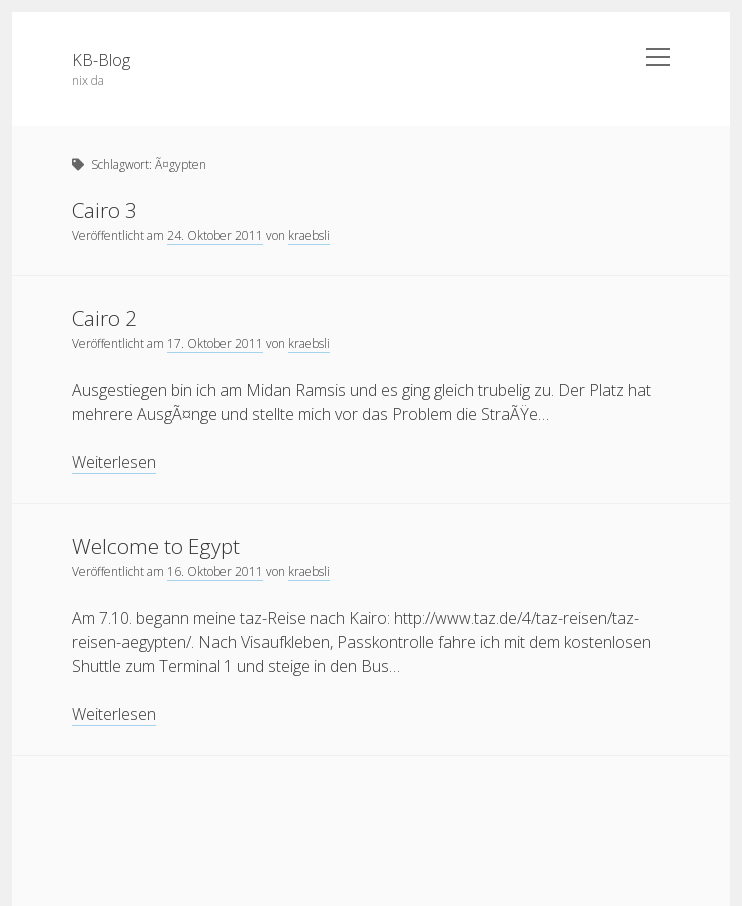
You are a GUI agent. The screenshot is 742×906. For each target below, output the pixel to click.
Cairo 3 (104, 210)
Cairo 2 (104, 318)
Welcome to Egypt (156, 546)
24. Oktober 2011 (215, 235)
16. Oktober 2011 (215, 571)
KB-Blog (101, 60)
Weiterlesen (114, 462)
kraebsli (309, 235)
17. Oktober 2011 (215, 343)
